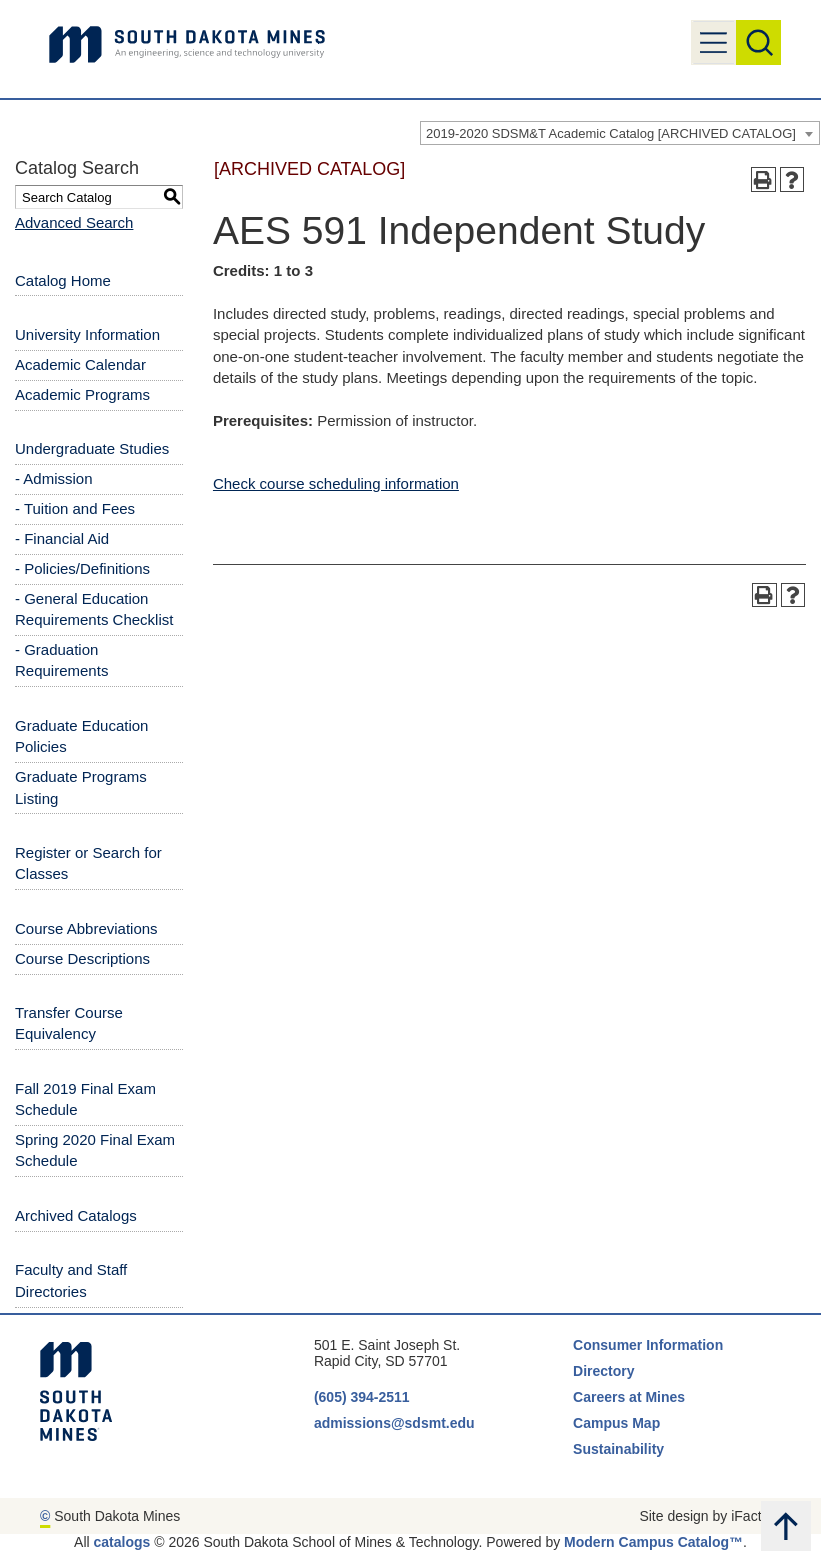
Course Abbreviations (86, 928)
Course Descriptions (82, 958)
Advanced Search (74, 222)
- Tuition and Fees (75, 508)
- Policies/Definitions (82, 568)
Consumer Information (648, 1345)
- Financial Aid (62, 538)
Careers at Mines (629, 1397)
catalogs (122, 1542)
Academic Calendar (80, 364)
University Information (87, 334)
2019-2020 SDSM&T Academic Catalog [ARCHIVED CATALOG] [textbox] (611, 133)
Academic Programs (82, 394)
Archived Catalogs (76, 1215)
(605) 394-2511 (362, 1397)
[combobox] (620, 133)
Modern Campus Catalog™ (653, 1542)
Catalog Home (63, 280)
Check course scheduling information (336, 483)
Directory (603, 1371)
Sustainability (620, 1449)
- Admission (54, 478)
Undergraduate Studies (92, 448)
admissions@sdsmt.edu (394, 1423)
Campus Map (616, 1423)
